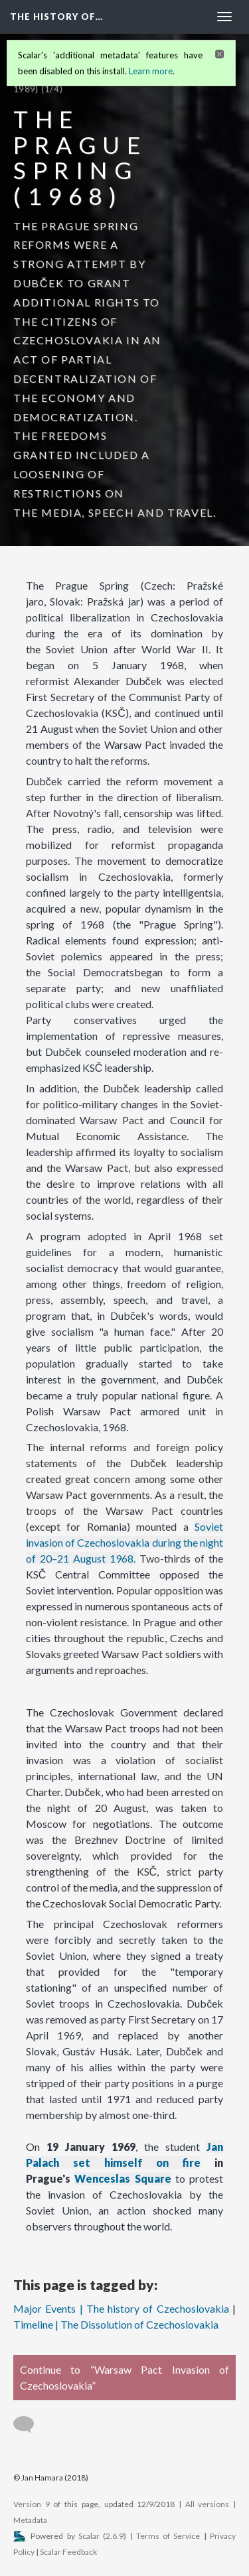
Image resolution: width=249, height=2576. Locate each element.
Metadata (30, 2520)
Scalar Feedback (68, 2552)
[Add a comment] (29, 2424)
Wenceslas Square (122, 2178)
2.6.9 (115, 2536)
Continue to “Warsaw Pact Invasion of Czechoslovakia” (124, 2377)
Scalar (89, 2536)
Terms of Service (168, 2536)
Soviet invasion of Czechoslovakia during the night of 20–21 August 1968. (125, 1542)
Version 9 (31, 2504)
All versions (207, 2504)
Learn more (151, 71)
